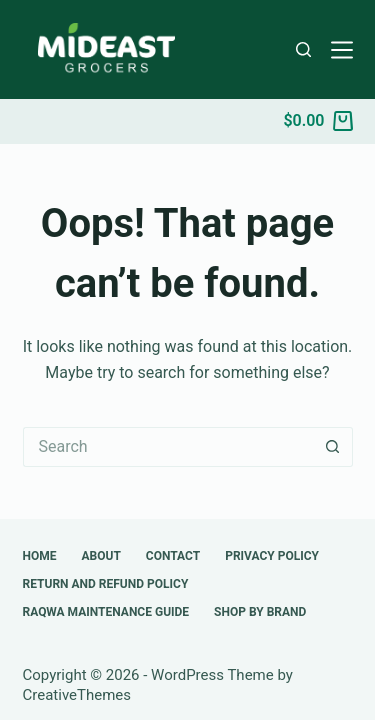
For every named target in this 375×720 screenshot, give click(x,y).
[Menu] (342, 50)
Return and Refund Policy (106, 584)
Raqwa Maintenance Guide (106, 612)
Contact (173, 556)
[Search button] (333, 447)
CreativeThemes (77, 695)
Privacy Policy (272, 556)
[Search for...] (168, 447)
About (101, 556)
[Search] (303, 49)
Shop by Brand (260, 612)
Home (40, 556)
